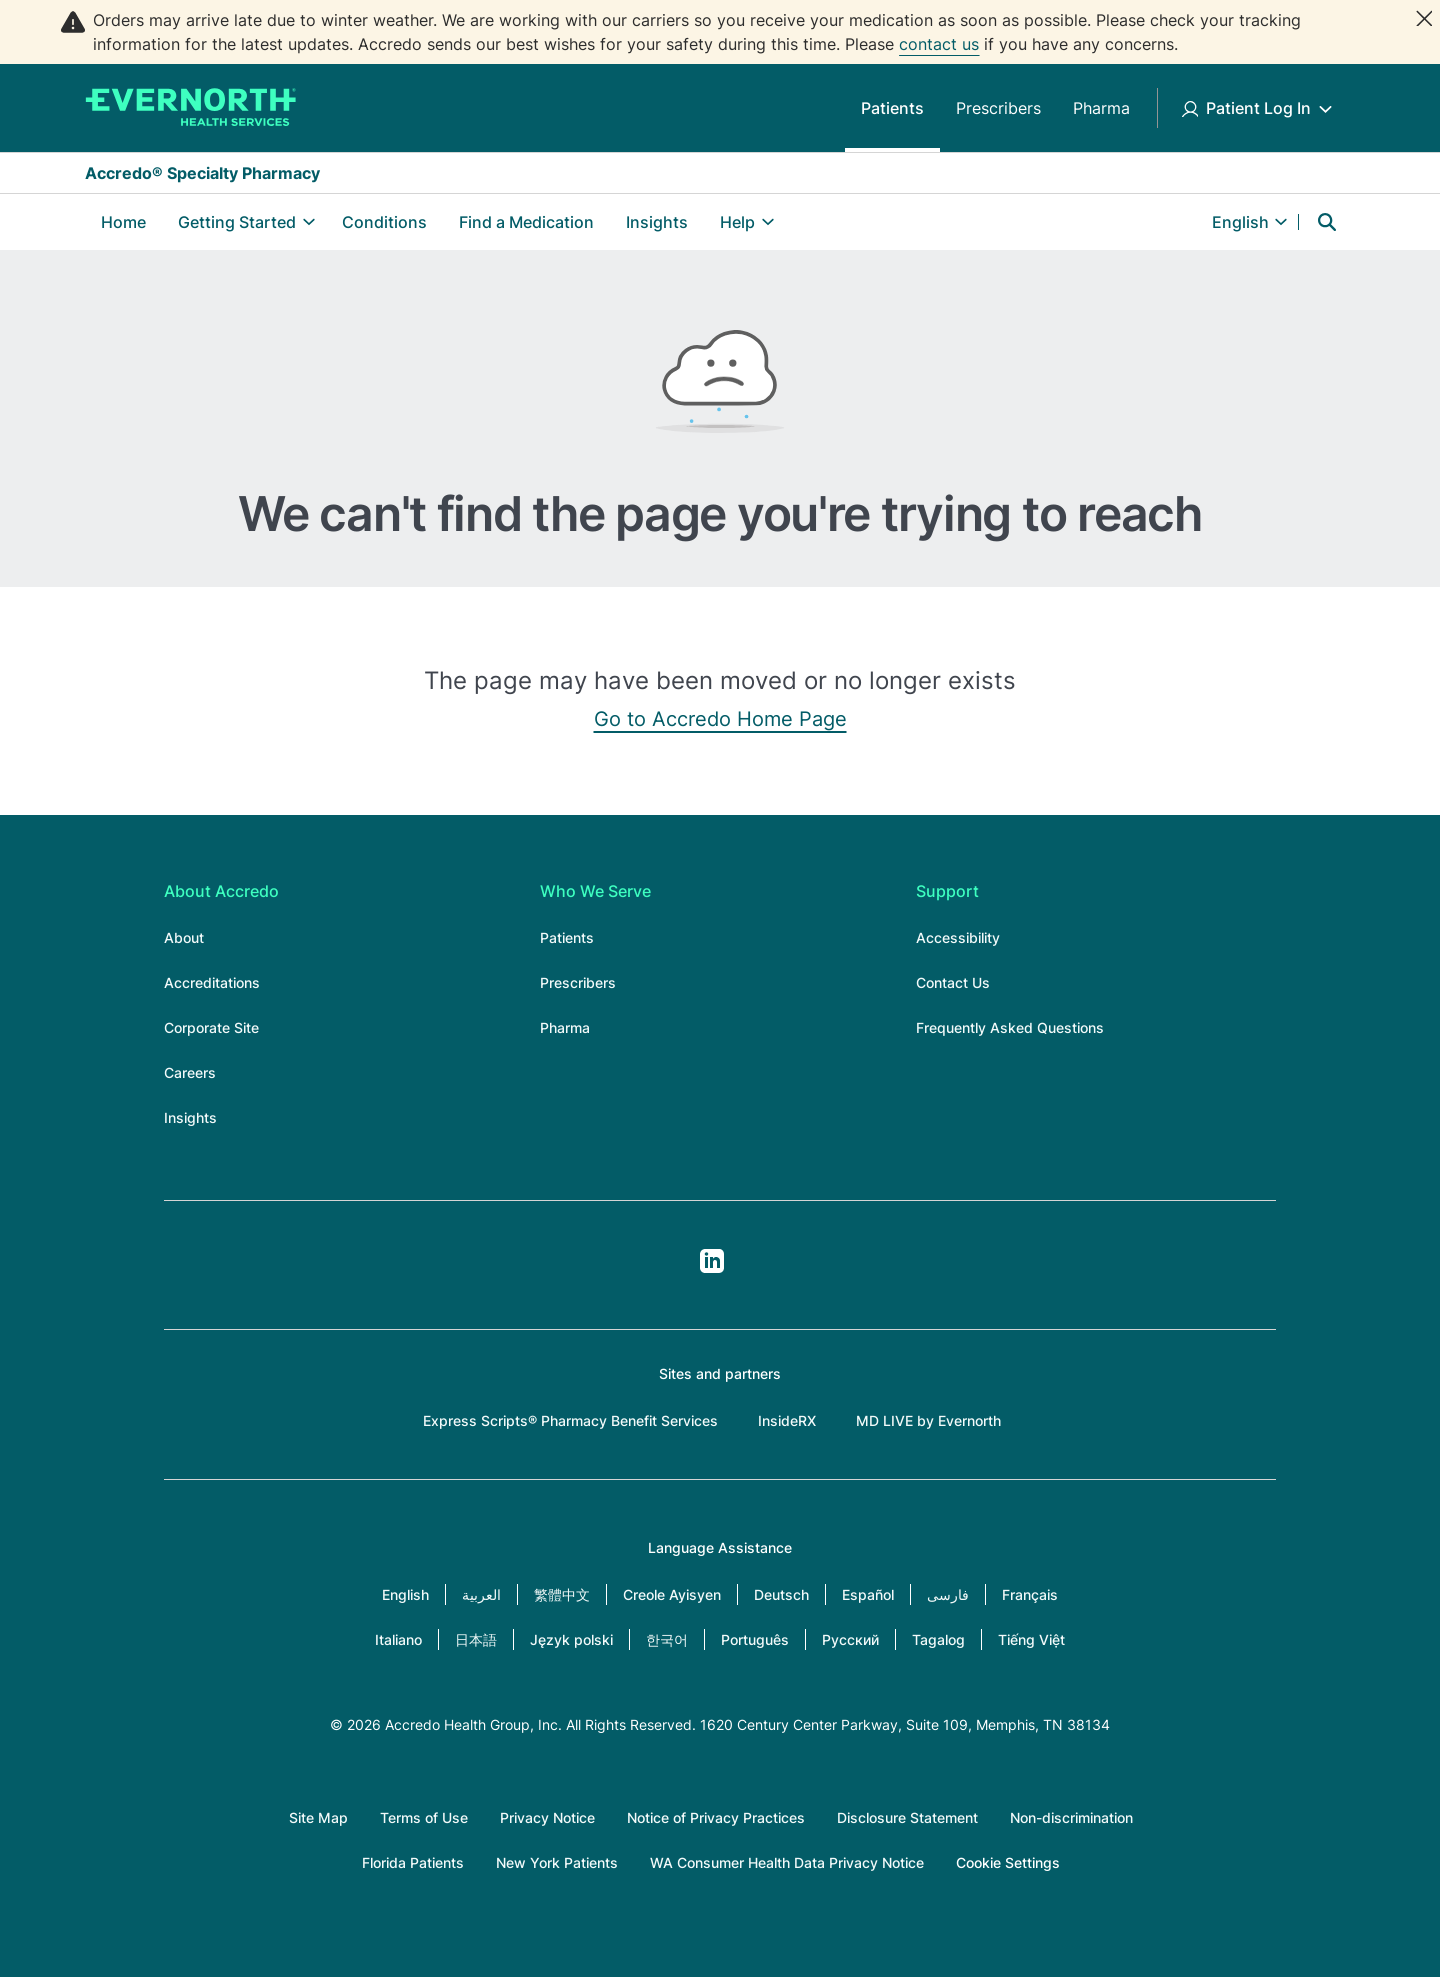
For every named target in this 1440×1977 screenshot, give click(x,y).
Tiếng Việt (1031, 1639)
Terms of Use (424, 1817)
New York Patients (557, 1862)
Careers (190, 1072)
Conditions (384, 222)
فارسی (948, 1594)
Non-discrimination (1071, 1817)
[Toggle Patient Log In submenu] (1325, 108)
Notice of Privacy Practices (716, 1817)
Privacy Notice (547, 1817)
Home (123, 222)
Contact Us (953, 982)
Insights (657, 222)
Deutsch (781, 1594)
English (405, 1594)
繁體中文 (562, 1594)
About (184, 937)
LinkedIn (712, 1261)
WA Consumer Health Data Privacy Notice (787, 1862)
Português (755, 1639)
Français (1030, 1594)
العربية (481, 1594)
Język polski (571, 1639)
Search (1327, 222)
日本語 (476, 1639)
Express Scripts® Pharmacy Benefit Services (570, 1420)
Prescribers (998, 108)
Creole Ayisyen (672, 1594)
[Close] (1424, 18)
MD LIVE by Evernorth (928, 1420)
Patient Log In (1258, 108)
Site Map (318, 1817)
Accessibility (958, 937)
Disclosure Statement (907, 1817)
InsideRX (787, 1420)
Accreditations (212, 982)
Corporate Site (211, 1027)
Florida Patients (413, 1862)
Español (868, 1594)
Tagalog (938, 1639)
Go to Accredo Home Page (720, 719)
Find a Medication (526, 222)
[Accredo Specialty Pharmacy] (191, 108)
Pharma (1101, 108)
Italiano (398, 1639)
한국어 (667, 1639)
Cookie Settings (1008, 1862)
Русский (850, 1639)
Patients (892, 108)
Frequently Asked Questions (1010, 1027)
